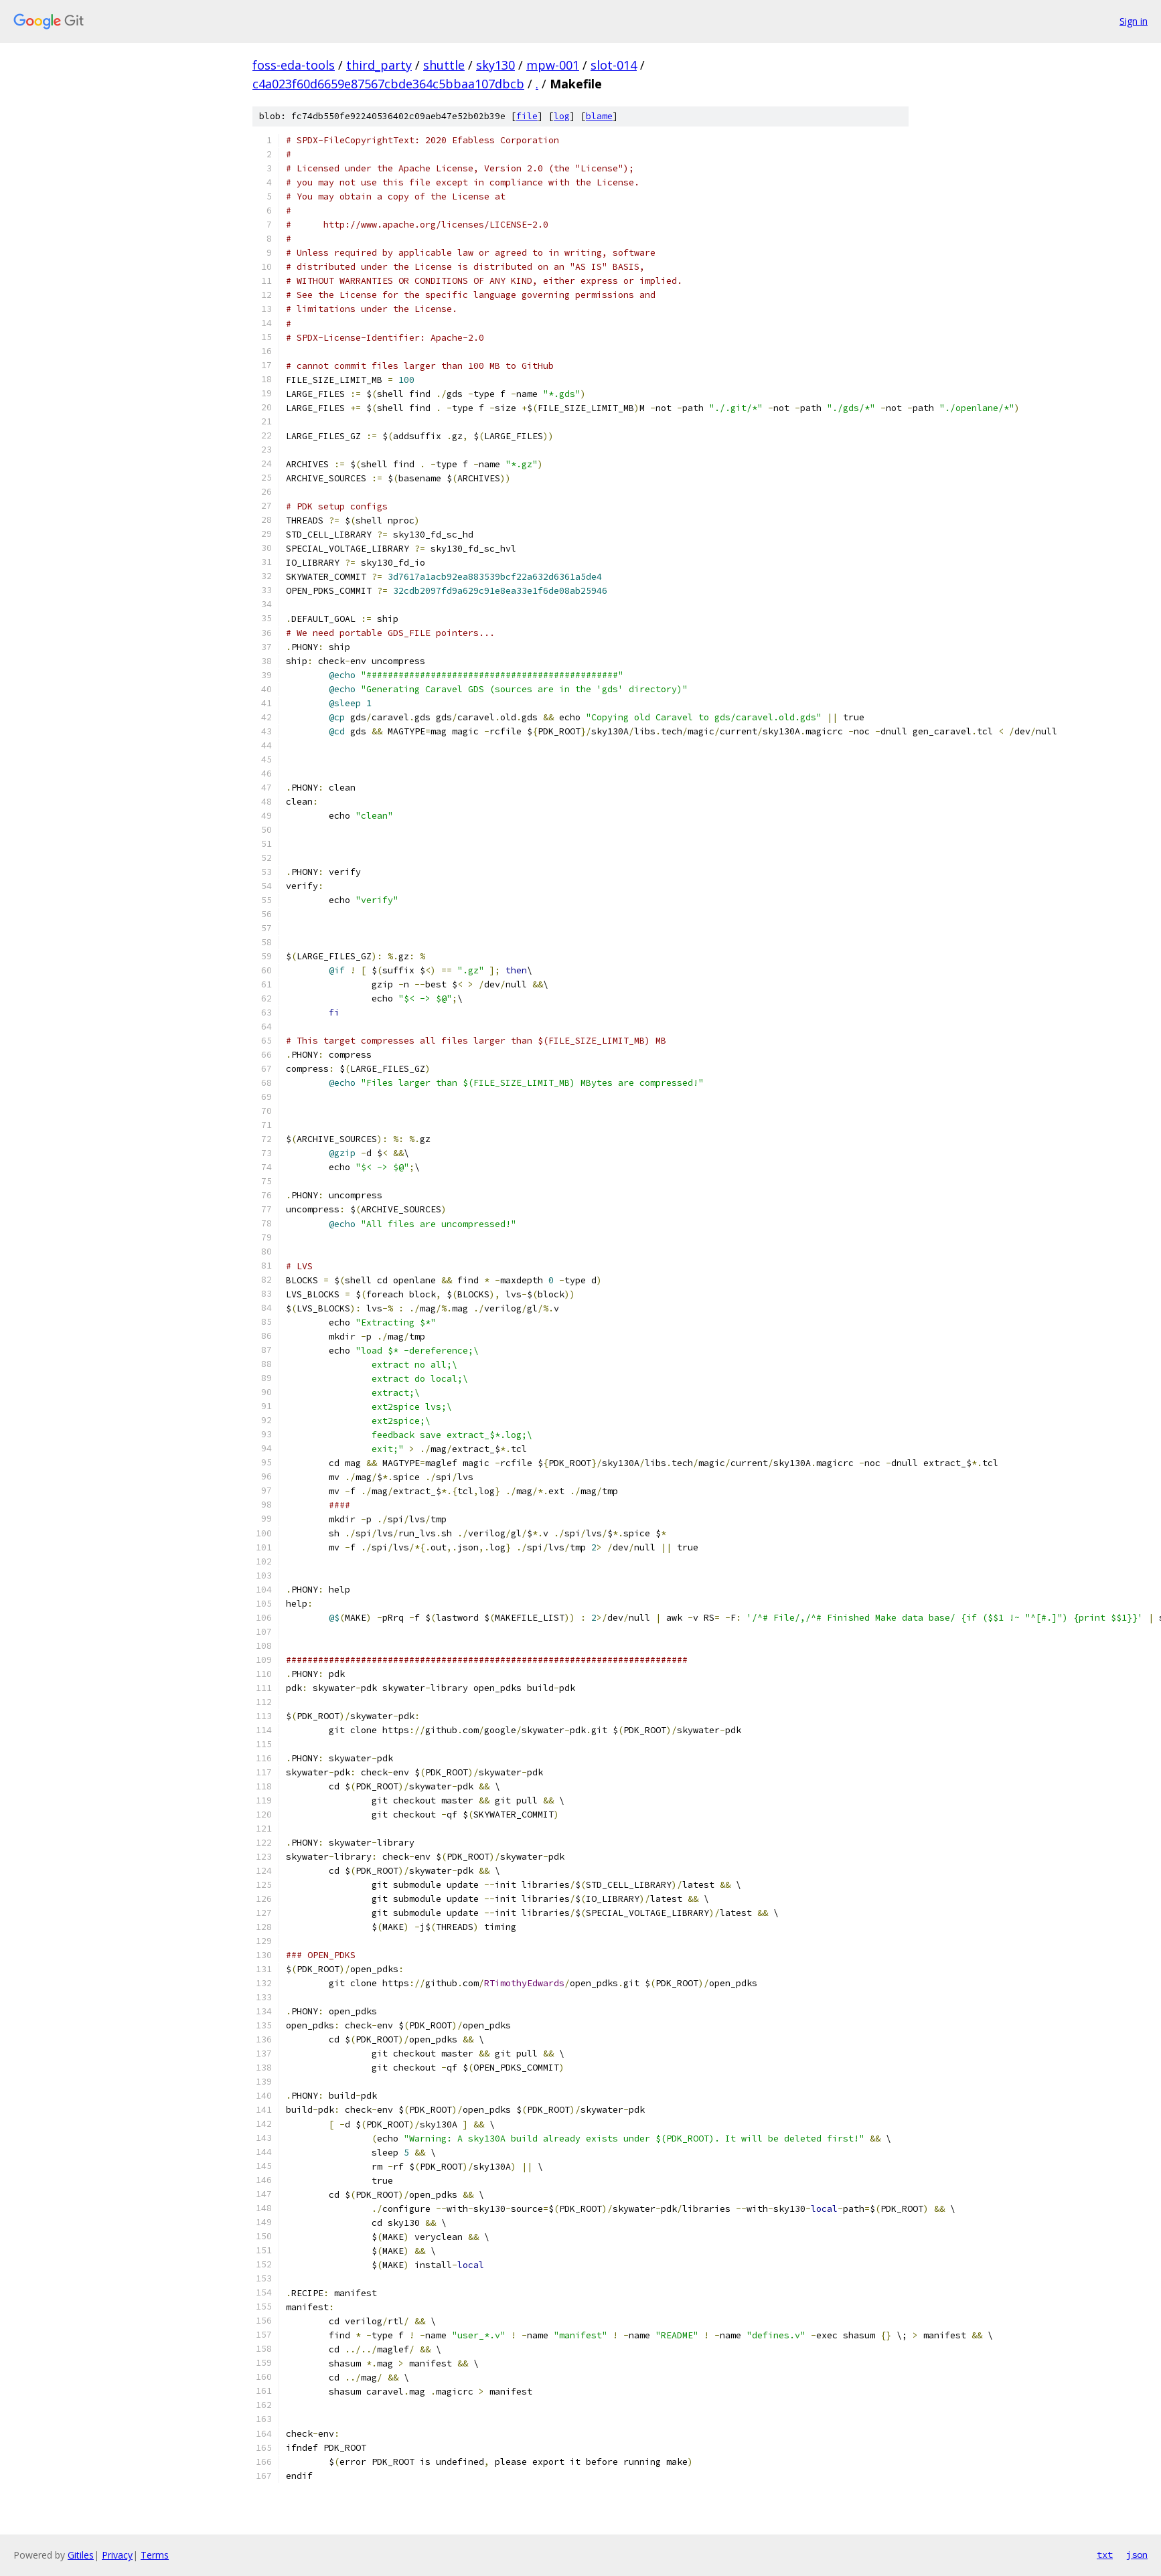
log (562, 116)
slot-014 (614, 65)
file (527, 116)
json (1137, 2555)
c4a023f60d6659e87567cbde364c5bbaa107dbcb (388, 84)
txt (1105, 2555)
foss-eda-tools (293, 65)
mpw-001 (552, 65)
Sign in (1133, 21)
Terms (155, 2555)
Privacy (117, 2555)
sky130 (495, 65)
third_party (379, 65)
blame (599, 116)
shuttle (444, 65)
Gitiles (81, 2555)
